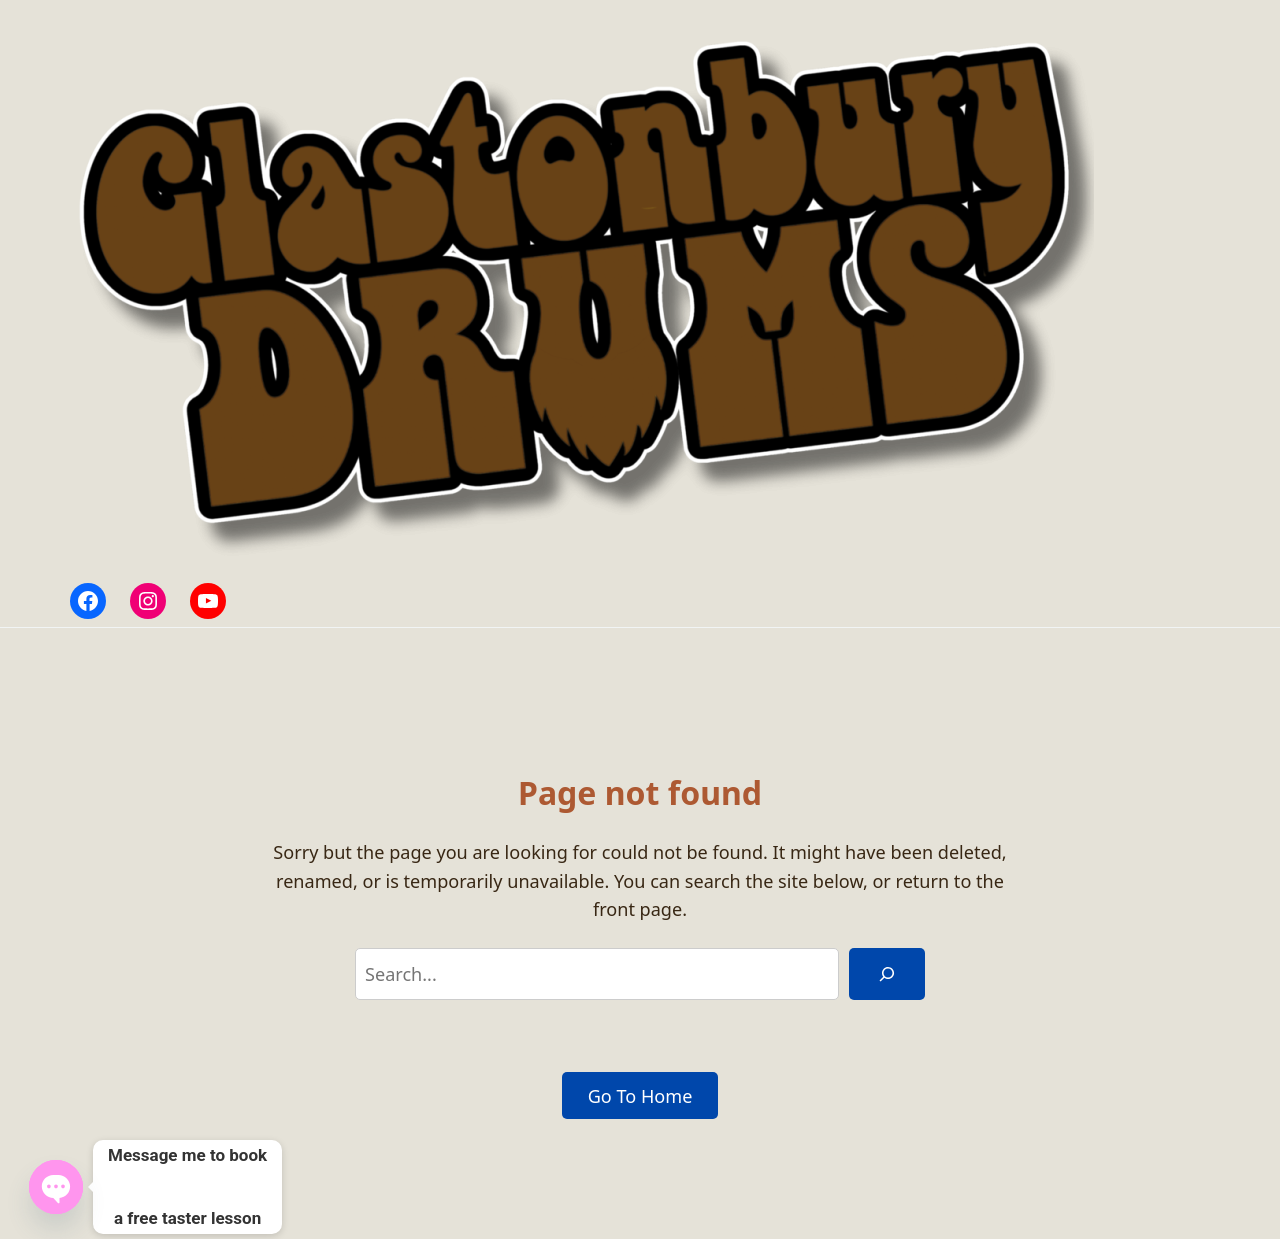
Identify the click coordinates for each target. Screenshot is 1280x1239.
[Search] (887, 974)
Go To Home (640, 1096)
